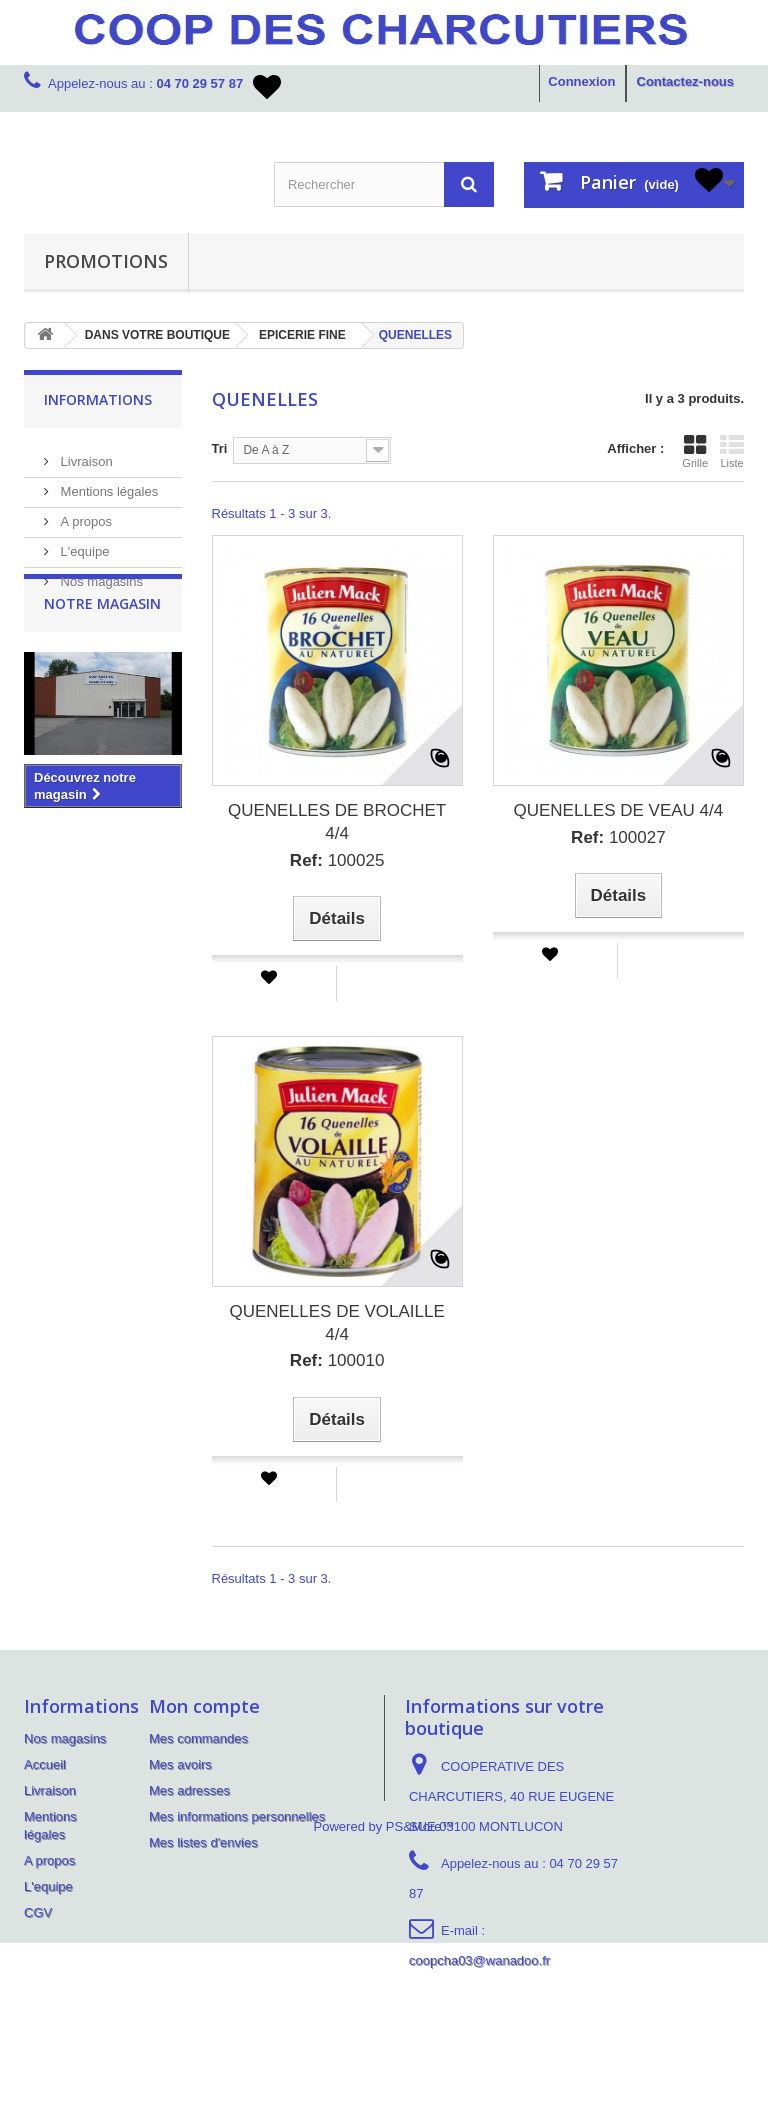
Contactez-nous (686, 81)
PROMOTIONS (106, 261)
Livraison (85, 453)
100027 (618, 837)
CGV (38, 1912)
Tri (220, 448)
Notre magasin (102, 648)
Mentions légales (107, 483)
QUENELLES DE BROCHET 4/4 (337, 822)
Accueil (45, 1764)
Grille (695, 451)
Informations (98, 399)
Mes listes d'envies (203, 1842)
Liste (732, 451)
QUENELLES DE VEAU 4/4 (618, 810)
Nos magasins (100, 573)
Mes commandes (198, 1738)
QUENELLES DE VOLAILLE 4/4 (336, 1323)
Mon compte (204, 1706)
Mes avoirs (180, 1764)
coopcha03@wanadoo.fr (479, 1960)
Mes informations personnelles (237, 1816)
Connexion (581, 81)
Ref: (306, 860)
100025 (337, 860)
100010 (337, 1360)
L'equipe (83, 543)
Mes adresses (189, 1790)
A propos (84, 513)
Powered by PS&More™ (384, 2006)
